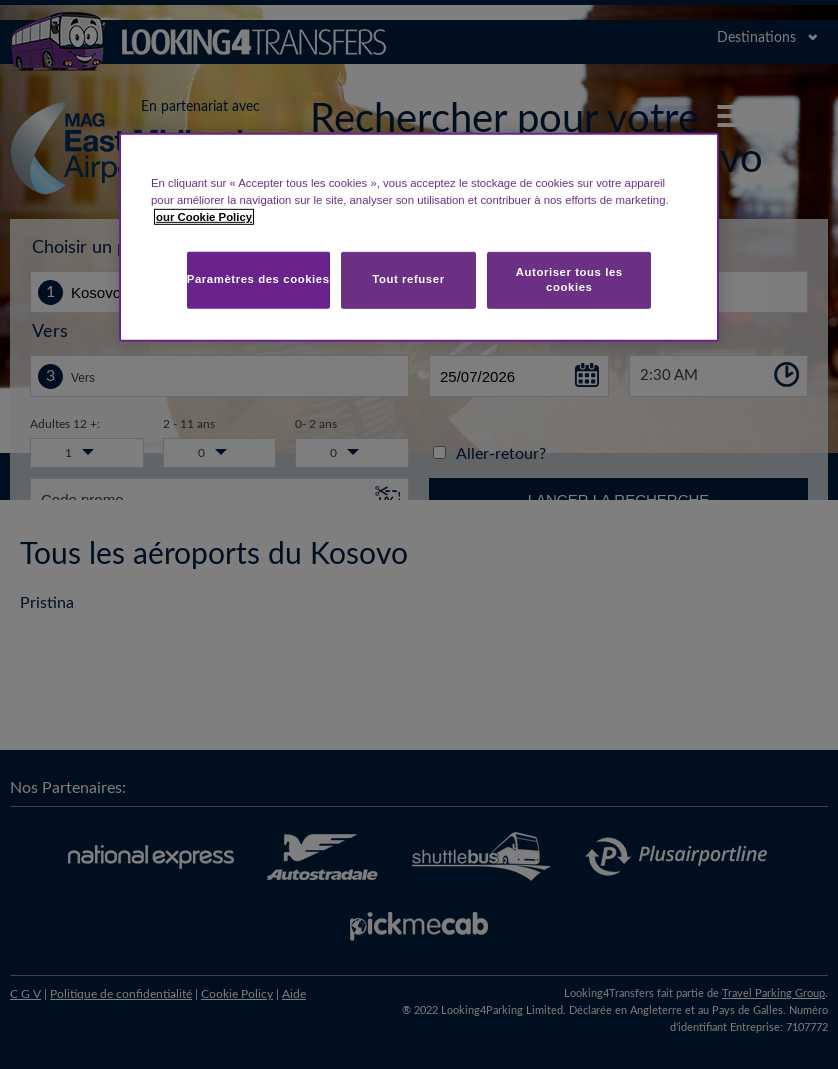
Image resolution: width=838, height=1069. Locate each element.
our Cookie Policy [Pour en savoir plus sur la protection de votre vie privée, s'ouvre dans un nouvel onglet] (204, 217)
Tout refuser (408, 279)
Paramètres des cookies (258, 279)
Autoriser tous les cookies (569, 279)
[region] (419, 237)
